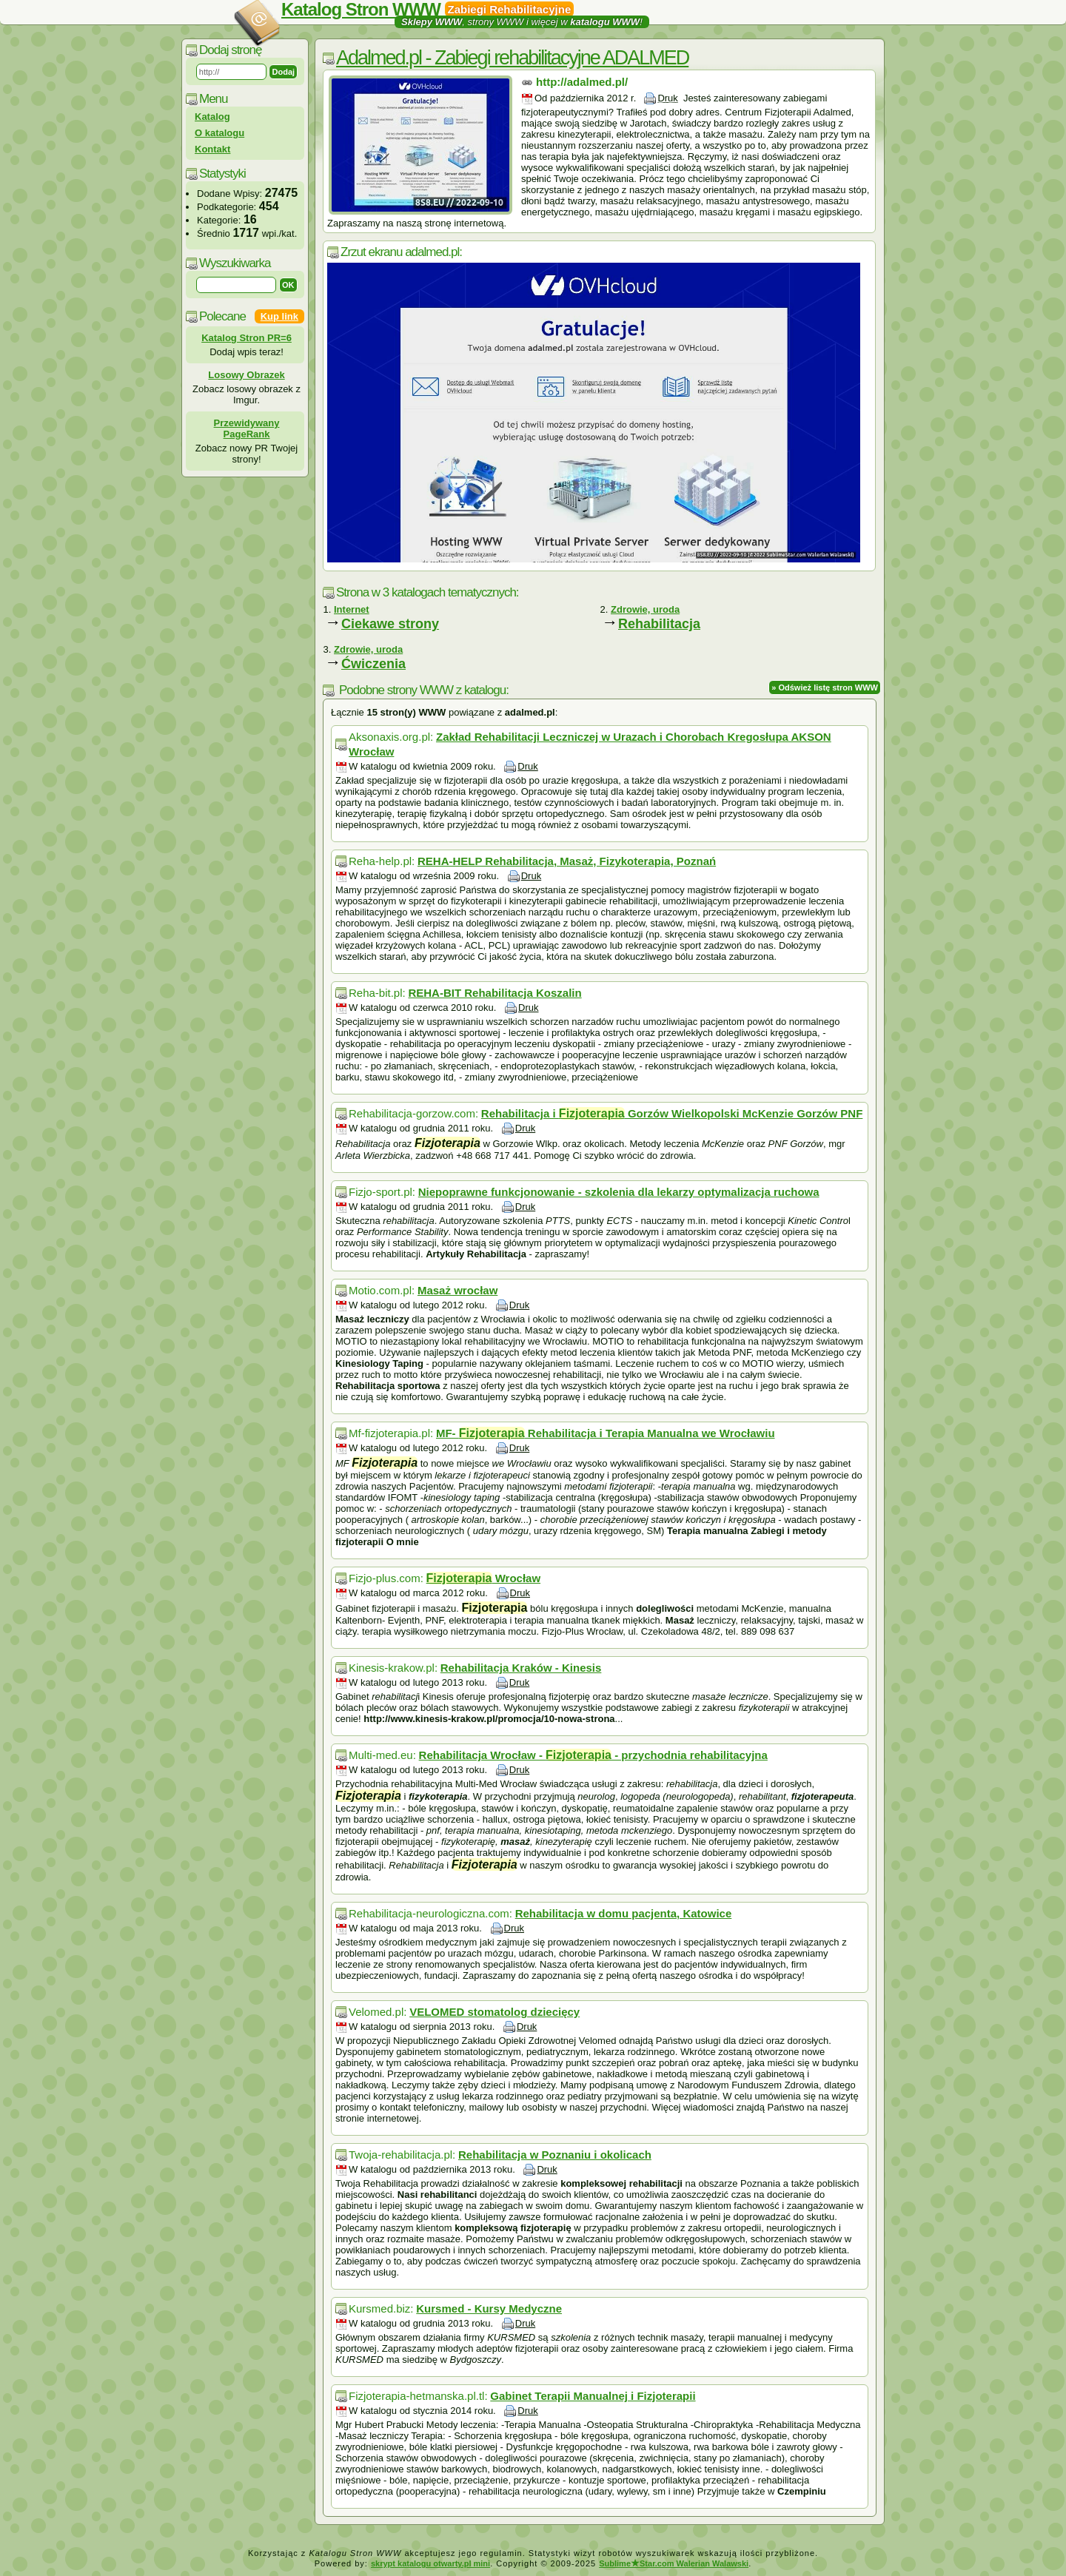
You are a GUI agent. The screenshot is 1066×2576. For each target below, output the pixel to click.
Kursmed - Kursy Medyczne (489, 2308)
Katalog (212, 116)
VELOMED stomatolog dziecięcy (494, 2011)
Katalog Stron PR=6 (246, 337)
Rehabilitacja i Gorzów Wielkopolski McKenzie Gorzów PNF (672, 1113)
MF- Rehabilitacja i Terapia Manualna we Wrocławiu (605, 1433)
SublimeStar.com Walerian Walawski (673, 2563)
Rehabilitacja (659, 623)
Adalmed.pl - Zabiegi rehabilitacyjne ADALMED (512, 58)
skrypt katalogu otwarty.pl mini (430, 2563)
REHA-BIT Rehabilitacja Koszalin (494, 992)
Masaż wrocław (457, 1290)
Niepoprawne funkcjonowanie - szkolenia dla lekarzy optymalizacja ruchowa (618, 1192)
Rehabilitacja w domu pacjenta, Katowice (623, 1913)
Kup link (279, 316)
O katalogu (219, 132)
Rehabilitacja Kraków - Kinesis (521, 1667)
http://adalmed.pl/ (582, 81)
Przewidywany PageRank (247, 428)
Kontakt (212, 149)
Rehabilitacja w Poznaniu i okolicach (554, 2154)
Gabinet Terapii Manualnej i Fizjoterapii (592, 2396)
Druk (667, 98)
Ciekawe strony (390, 623)
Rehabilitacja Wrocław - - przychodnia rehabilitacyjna (593, 1755)
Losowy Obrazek (246, 374)
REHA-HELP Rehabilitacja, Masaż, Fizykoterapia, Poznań (567, 861)
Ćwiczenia (373, 663)
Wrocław (483, 1578)
